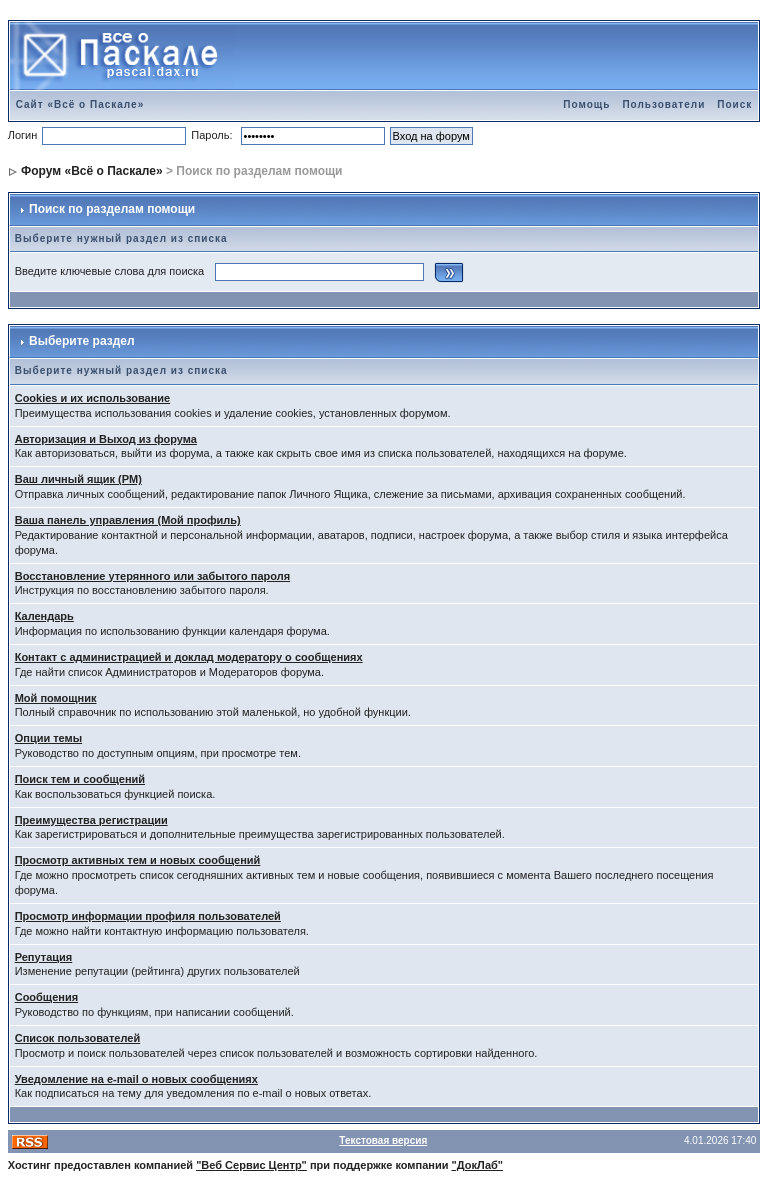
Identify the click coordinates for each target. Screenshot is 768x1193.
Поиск (734, 104)
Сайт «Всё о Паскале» (80, 104)
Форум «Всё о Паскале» (92, 171)
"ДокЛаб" (478, 1165)
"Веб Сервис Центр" (251, 1165)
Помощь (586, 104)
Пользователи (663, 104)
